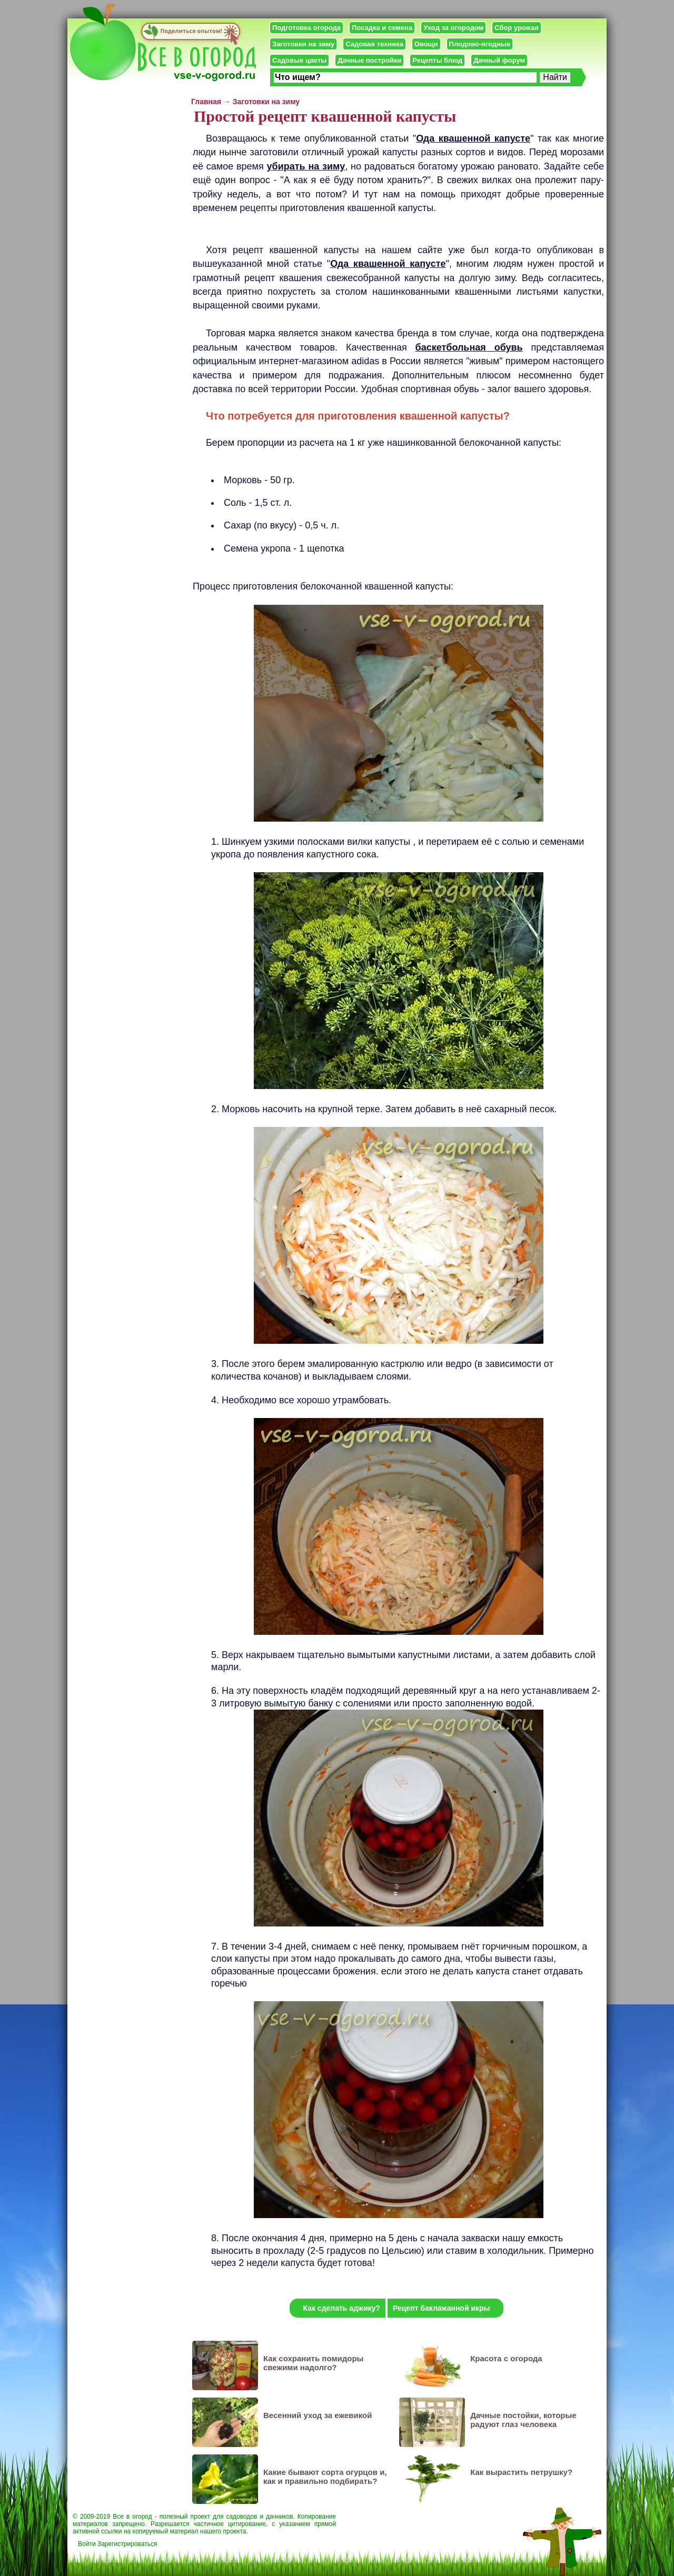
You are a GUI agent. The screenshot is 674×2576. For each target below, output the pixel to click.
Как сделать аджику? (341, 2308)
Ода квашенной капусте (473, 138)
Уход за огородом (453, 28)
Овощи (426, 44)
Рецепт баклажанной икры (441, 2308)
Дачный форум (499, 60)
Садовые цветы (299, 60)
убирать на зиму (306, 166)
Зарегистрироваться (127, 2544)
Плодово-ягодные (480, 44)
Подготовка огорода (306, 28)
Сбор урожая (516, 28)
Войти (87, 2544)
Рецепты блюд (437, 60)
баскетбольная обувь (469, 347)
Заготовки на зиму (303, 44)
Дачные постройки (369, 60)
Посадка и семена (382, 28)
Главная (206, 101)
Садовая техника (374, 44)
